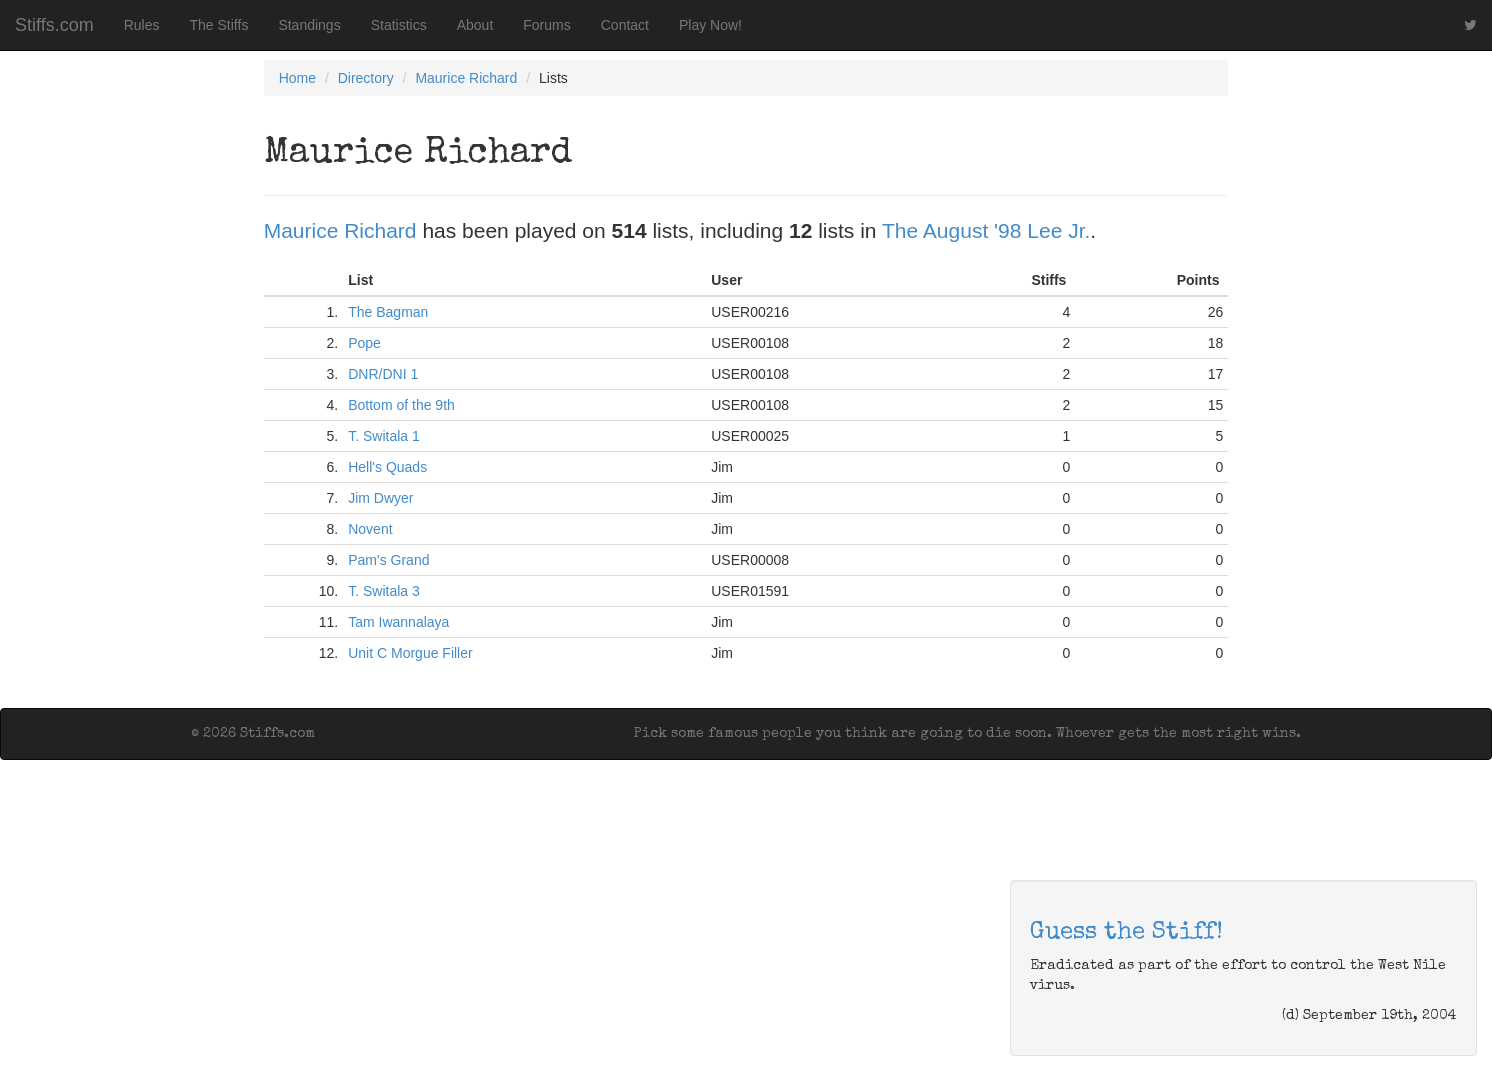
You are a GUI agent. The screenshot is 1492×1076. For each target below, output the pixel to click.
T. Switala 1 (384, 436)
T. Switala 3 (384, 591)
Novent (370, 529)
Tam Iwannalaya (398, 622)
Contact (625, 25)
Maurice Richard (466, 78)
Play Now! (710, 25)
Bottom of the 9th (401, 405)
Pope (364, 343)
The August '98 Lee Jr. (986, 230)
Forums (546, 25)
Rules (142, 25)
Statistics (399, 25)
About (475, 25)
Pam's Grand (388, 560)
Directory (366, 78)
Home (297, 78)
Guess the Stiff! (1126, 933)
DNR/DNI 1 (383, 374)
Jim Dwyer (380, 498)
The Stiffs (219, 25)
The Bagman (388, 312)
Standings (309, 25)
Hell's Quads (387, 467)
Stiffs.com (54, 25)
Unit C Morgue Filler (410, 653)
